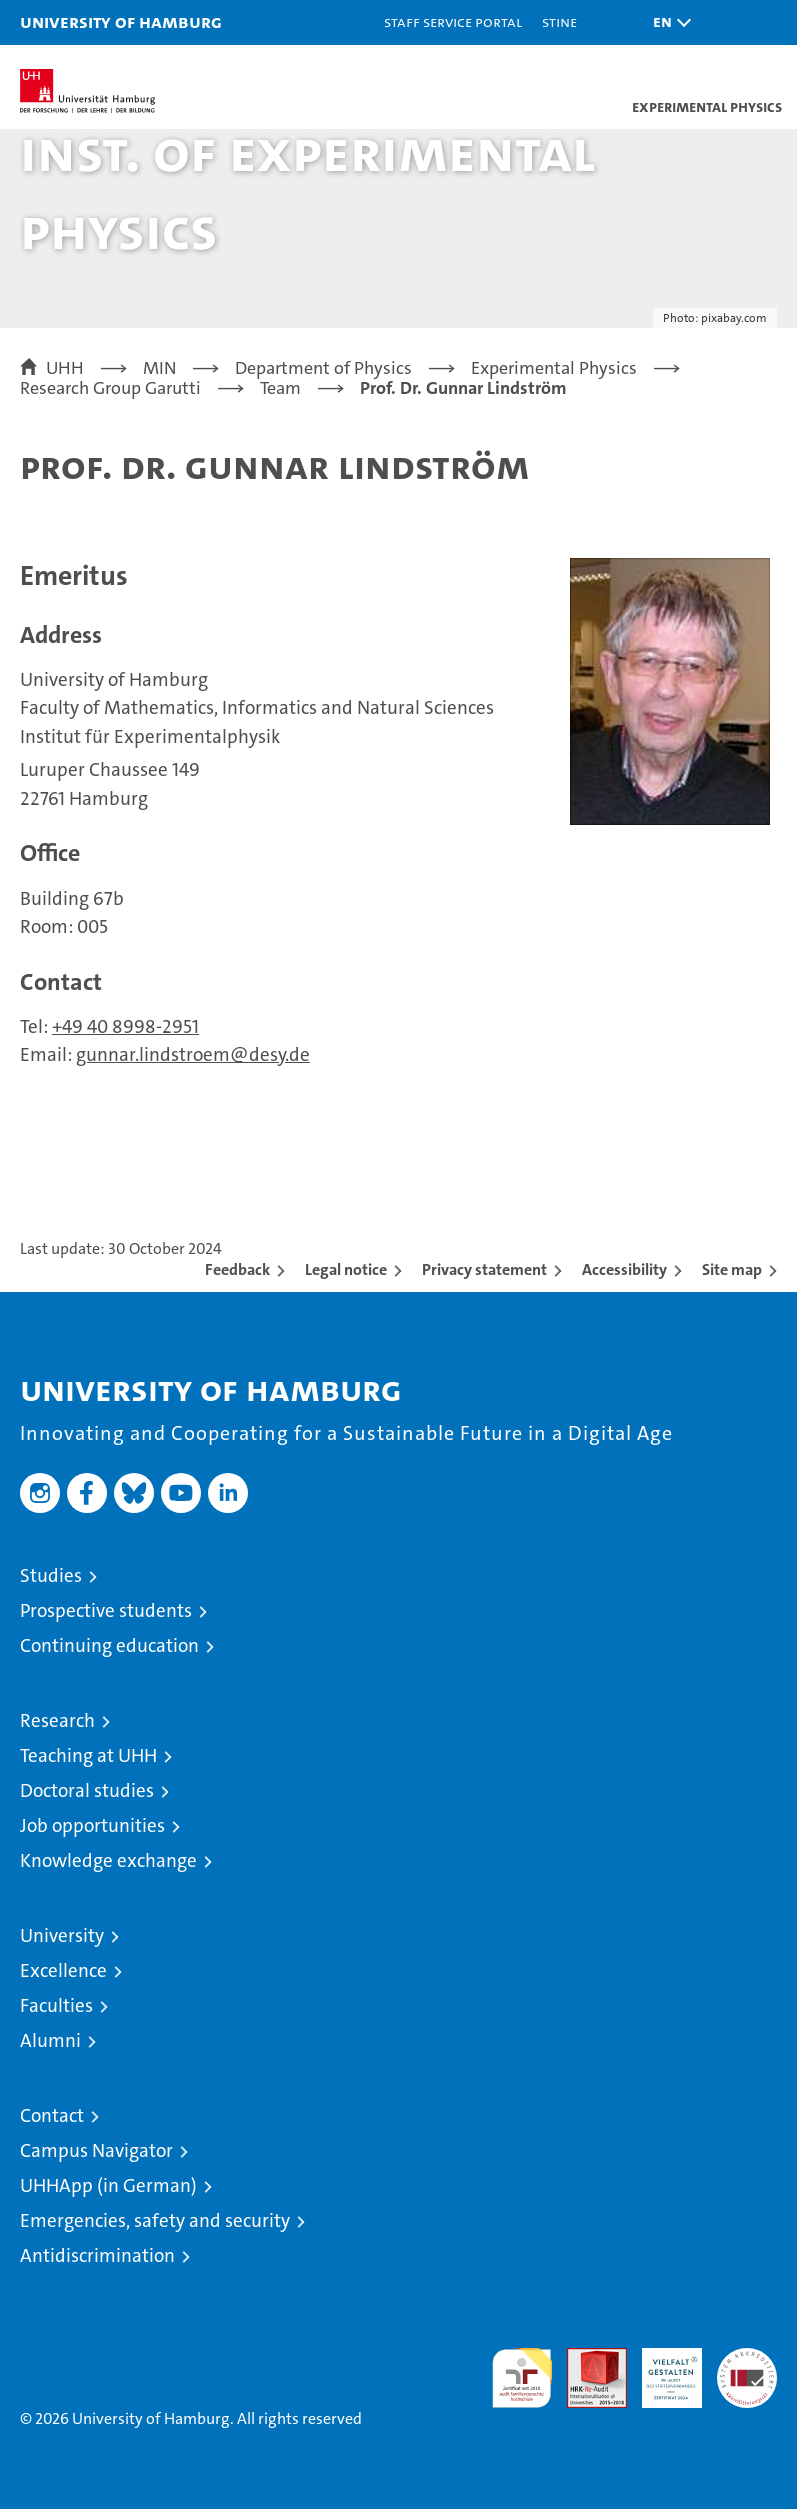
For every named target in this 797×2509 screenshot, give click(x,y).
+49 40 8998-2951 (125, 1026)
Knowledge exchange (108, 1860)
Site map (732, 1269)
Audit (586, 2358)
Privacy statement (484, 1269)
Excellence (63, 1970)
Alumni (50, 2040)
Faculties (56, 2005)
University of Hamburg (121, 21)
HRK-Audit (661, 2369)
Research (57, 1720)
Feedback (237, 1269)
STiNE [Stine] (559, 21)
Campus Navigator (96, 2150)
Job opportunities (92, 1825)
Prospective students (106, 1610)
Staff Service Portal (453, 21)
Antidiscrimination (97, 2255)
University (62, 1935)
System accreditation (747, 2369)
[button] (667, 22)
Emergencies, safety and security (155, 2220)
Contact (52, 2115)
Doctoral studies (87, 1790)
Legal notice (346, 1269)
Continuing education (109, 1645)
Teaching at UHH (88, 1755)
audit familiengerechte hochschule (522, 2378)
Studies (51, 1575)
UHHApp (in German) (108, 2185)
